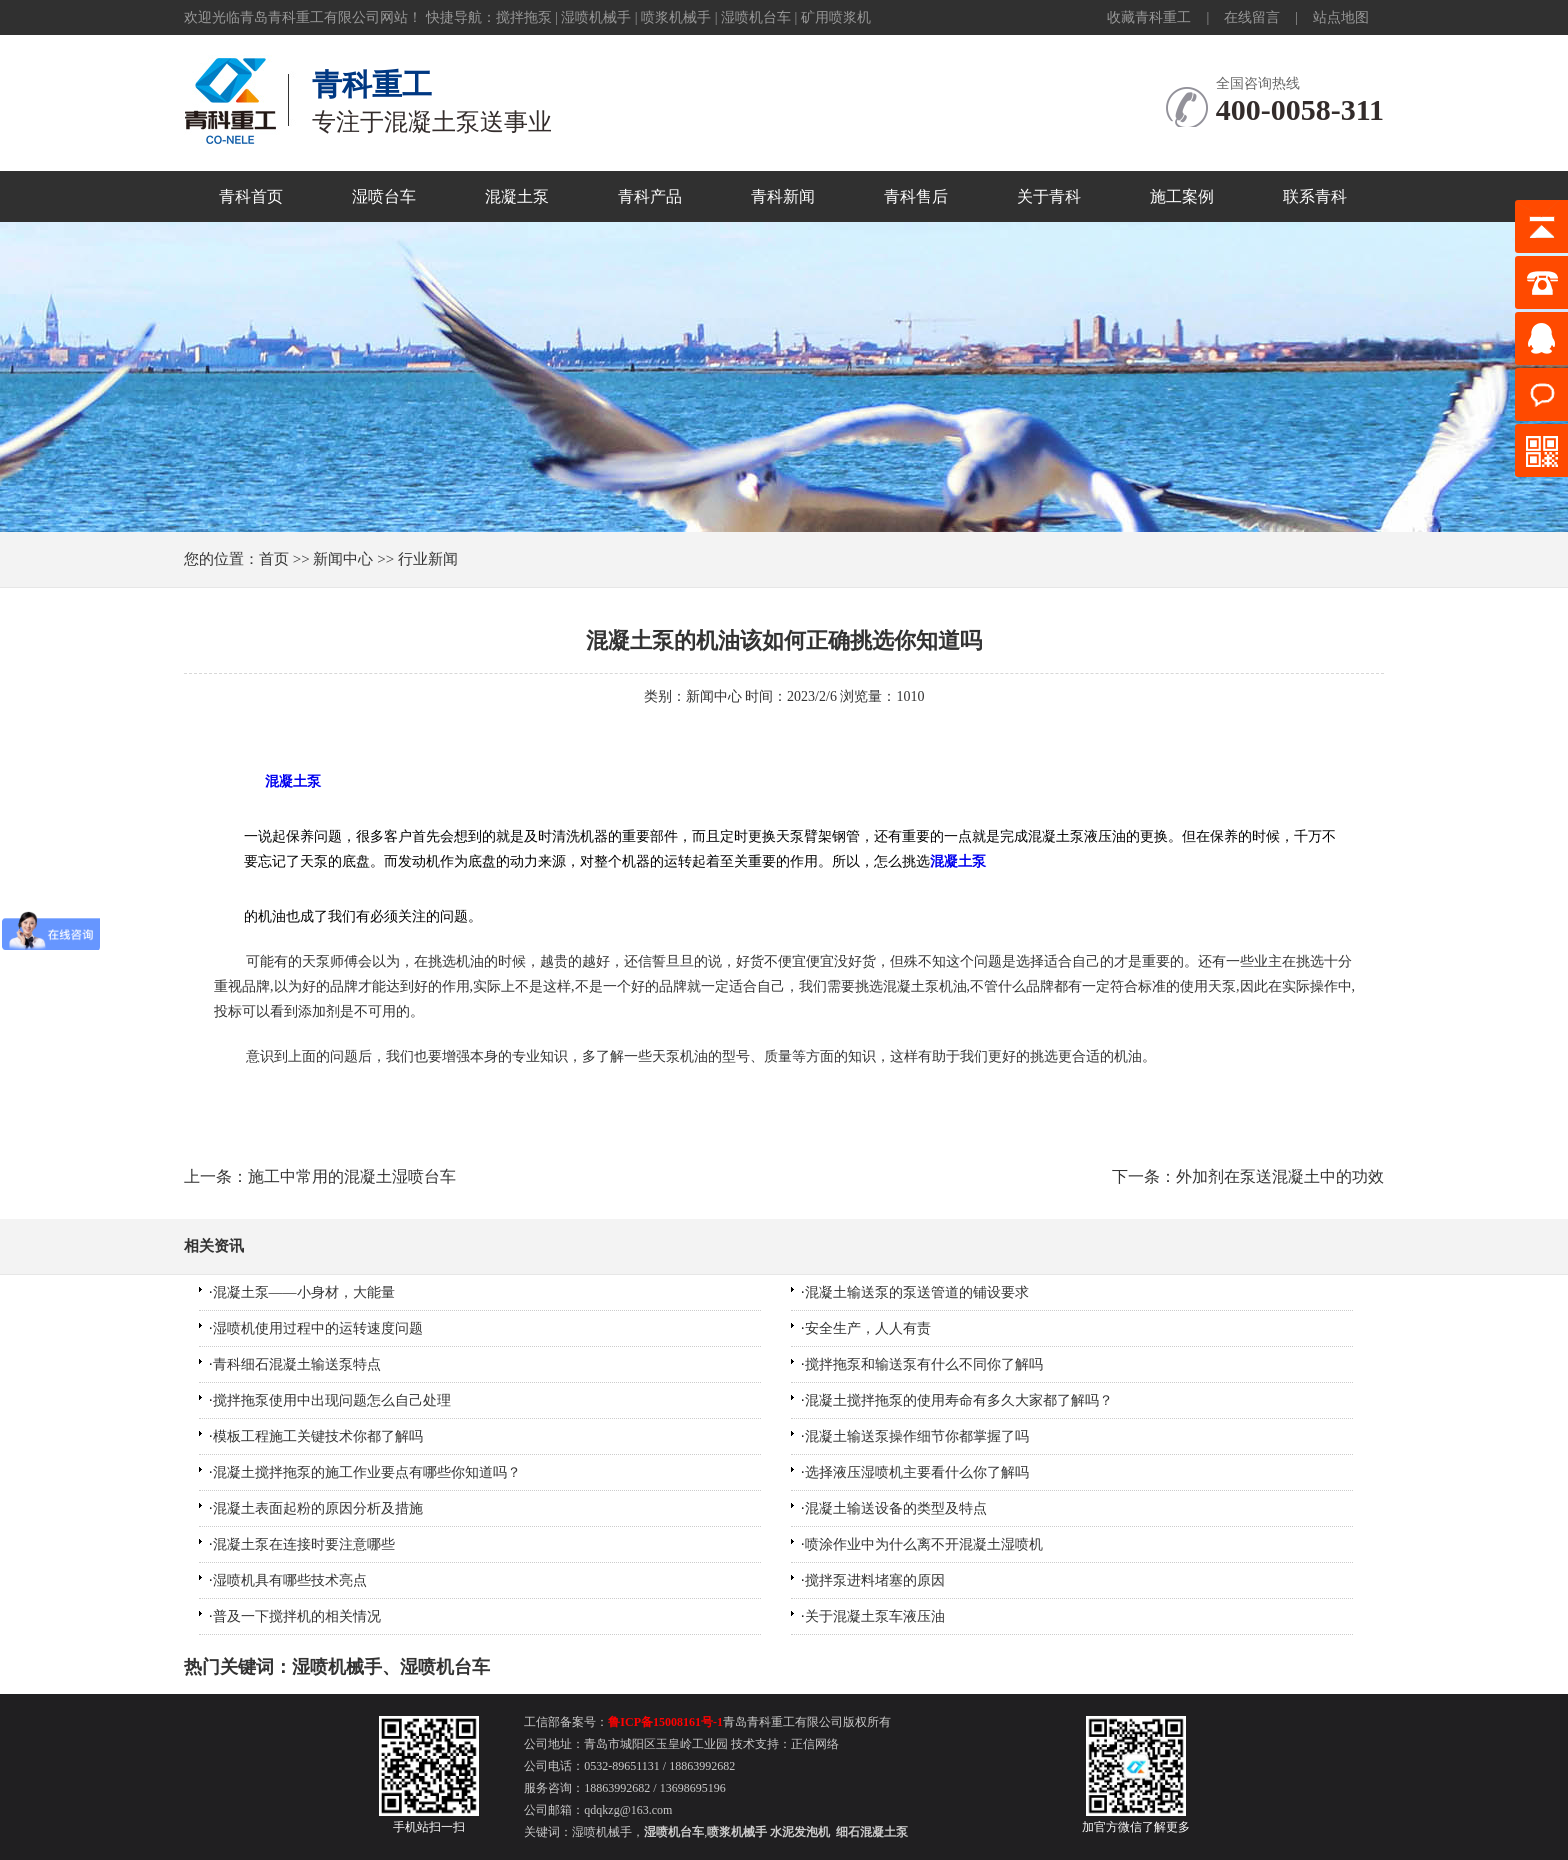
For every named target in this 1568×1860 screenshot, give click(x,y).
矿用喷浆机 (836, 17)
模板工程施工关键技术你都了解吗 (318, 1436)
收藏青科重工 (1149, 17)
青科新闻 (783, 196)
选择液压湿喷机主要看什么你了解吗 (917, 1472)
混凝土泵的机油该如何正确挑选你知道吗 (784, 640)
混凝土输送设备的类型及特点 (896, 1508)
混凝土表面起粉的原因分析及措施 (318, 1508)
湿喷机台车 (756, 17)
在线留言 (1252, 17)
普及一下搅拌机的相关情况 (297, 1616)
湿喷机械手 (596, 17)
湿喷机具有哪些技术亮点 (290, 1580)
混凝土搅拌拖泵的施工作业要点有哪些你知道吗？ (367, 1472)
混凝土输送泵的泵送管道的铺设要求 (917, 1292)
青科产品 (650, 196)
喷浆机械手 (676, 17)
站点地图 (1341, 17)
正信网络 (815, 1744)
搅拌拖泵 (524, 17)
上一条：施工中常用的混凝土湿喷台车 (320, 1176)
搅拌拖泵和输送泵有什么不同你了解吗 (924, 1364)
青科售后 (916, 196)
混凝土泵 (517, 196)
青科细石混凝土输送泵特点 (297, 1364)
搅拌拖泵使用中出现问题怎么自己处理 (332, 1400)
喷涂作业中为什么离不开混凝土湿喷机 (924, 1544)
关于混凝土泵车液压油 (875, 1616)
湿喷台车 (384, 196)
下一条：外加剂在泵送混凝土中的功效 (1248, 1176)
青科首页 (251, 196)
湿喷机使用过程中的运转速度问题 (318, 1328)
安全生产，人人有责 (868, 1328)
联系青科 (1315, 196)
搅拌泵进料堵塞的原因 (875, 1580)
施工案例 (1182, 196)
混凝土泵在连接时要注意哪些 (304, 1544)
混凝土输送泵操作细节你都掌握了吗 (917, 1436)
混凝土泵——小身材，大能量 (304, 1292)
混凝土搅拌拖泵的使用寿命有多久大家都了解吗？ (959, 1400)
